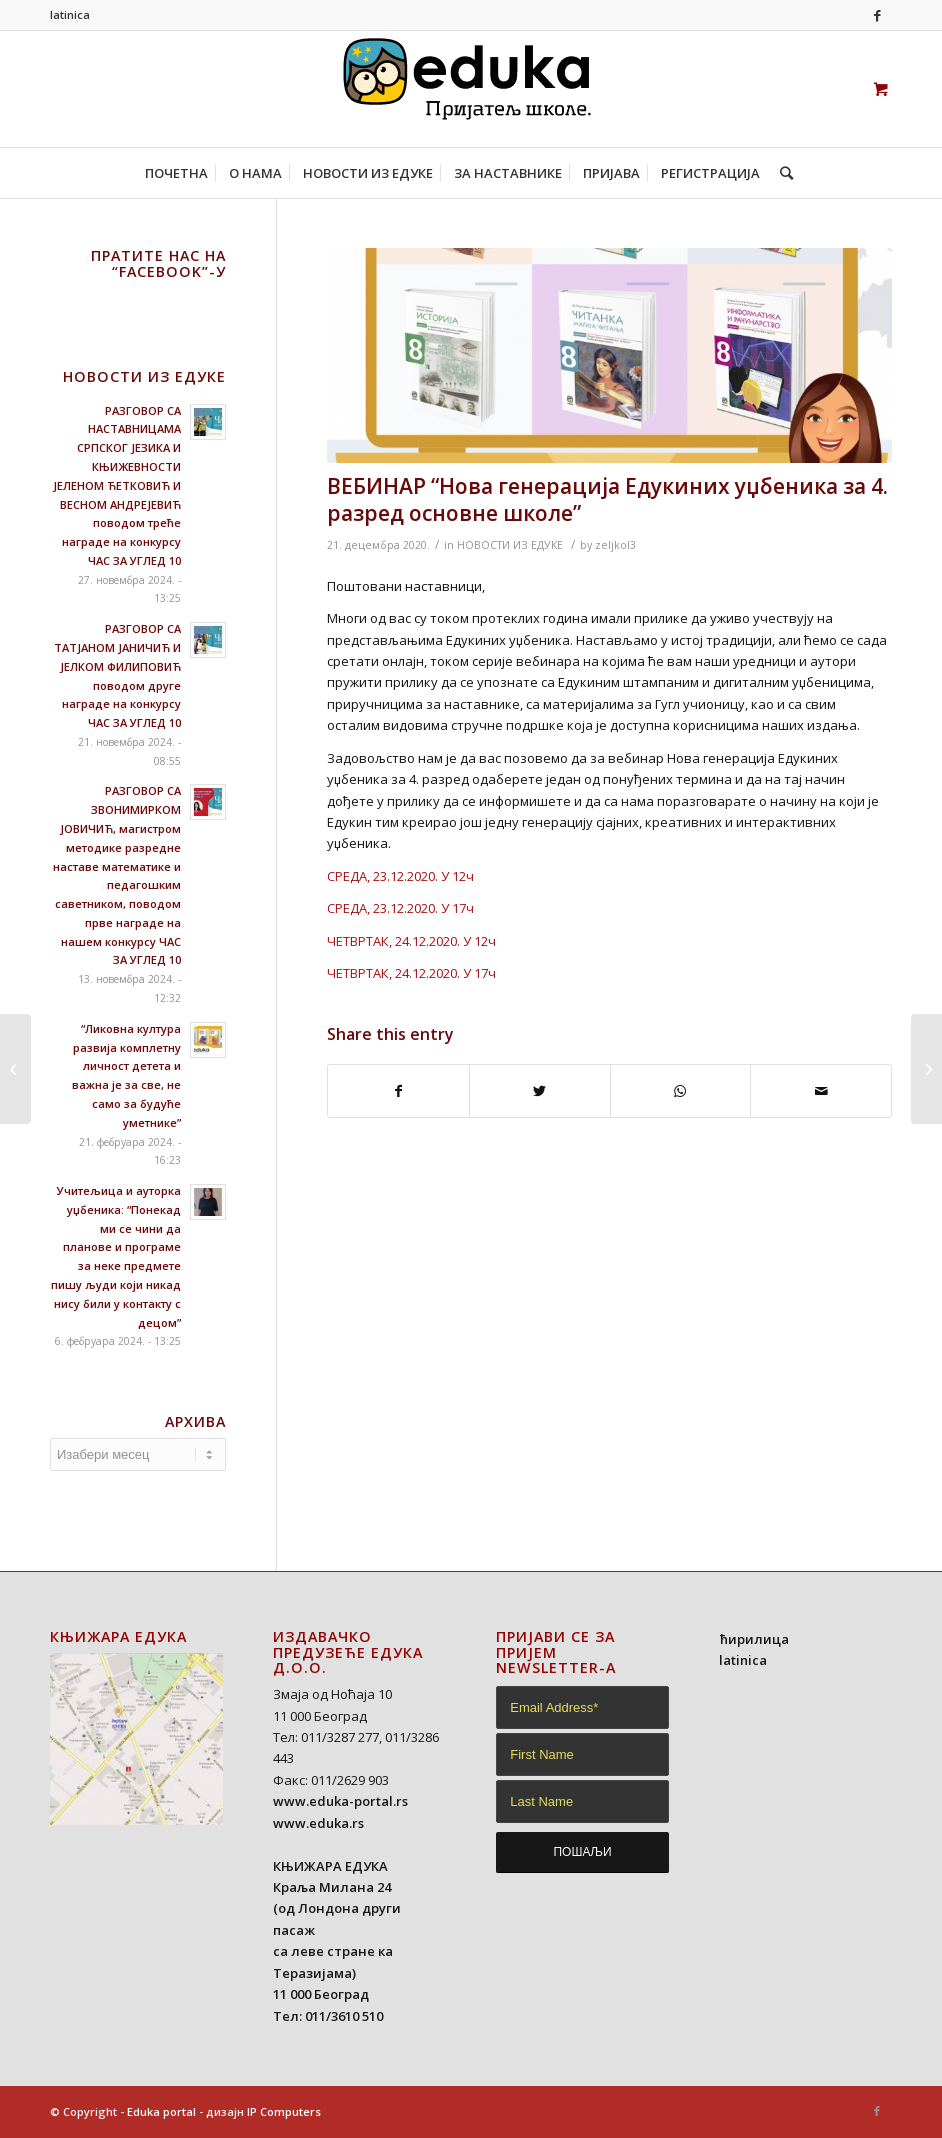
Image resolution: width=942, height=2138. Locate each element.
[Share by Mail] (821, 1091)
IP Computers (284, 2111)
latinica (70, 14)
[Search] (781, 173)
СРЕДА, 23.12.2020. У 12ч (400, 876)
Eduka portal (161, 2111)
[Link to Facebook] (877, 15)
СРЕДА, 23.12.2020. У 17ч (400, 908)
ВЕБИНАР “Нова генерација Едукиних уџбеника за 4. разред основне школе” (607, 499)
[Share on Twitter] (540, 1091)
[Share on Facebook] (398, 1091)
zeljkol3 (615, 545)
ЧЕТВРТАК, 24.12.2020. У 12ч (411, 941)
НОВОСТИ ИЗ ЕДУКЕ (510, 545)
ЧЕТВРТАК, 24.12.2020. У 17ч (411, 973)
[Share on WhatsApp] (681, 1091)
